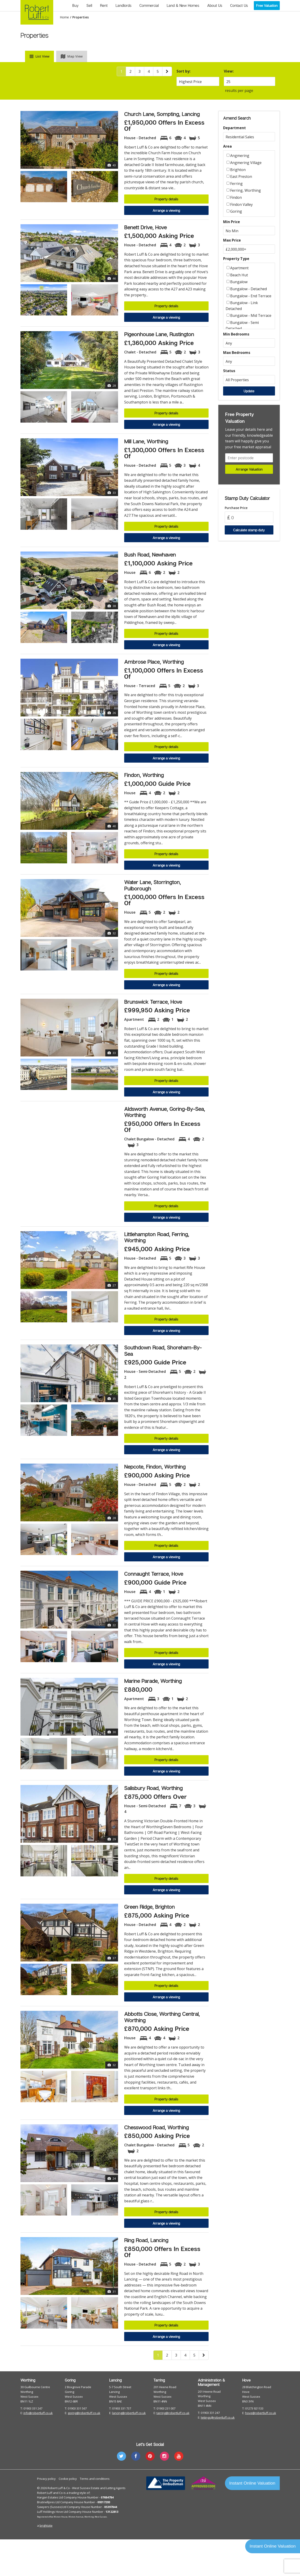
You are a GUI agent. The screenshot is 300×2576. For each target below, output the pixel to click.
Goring (234, 211)
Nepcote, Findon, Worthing (155, 1466)
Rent (104, 5)
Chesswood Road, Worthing (156, 2127)
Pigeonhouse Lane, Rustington (159, 334)
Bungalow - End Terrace (249, 295)
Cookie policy (68, 2479)
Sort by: (183, 71)
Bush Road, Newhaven (150, 554)
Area (227, 146)
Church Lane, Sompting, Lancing (162, 114)
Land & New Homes (183, 5)
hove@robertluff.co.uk (260, 2413)
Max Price (232, 240)
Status (229, 370)
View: (229, 71)
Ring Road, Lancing (146, 2240)
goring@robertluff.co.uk (84, 2413)
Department (234, 127)
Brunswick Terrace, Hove (153, 1001)
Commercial (149, 5)
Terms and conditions (95, 2479)
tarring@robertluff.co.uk (172, 2413)
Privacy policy (46, 2479)
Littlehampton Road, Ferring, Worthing (156, 1237)
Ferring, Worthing (244, 190)
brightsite (46, 2525)
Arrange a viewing (166, 210)
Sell (89, 5)
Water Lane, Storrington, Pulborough (152, 885)
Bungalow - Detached (247, 288)
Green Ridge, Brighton (149, 1906)
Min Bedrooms (236, 334)
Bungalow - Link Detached (242, 305)
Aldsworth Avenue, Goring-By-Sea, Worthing (164, 1112)
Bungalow (237, 281)
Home (64, 17)
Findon (234, 197)
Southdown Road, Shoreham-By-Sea (163, 1350)
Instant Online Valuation (252, 2483)
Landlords (123, 5)
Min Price (231, 221)
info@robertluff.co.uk (38, 2413)
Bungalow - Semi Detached (242, 325)
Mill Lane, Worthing (146, 441)
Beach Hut (237, 274)
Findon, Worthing (144, 775)
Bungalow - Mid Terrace (249, 315)
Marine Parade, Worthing (153, 1681)
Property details (166, 199)
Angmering (238, 155)
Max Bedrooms (236, 352)
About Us (214, 5)
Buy (75, 5)
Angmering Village (244, 162)
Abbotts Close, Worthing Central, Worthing (162, 2017)
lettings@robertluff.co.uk (218, 2417)
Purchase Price (236, 508)
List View (39, 56)
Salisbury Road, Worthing (153, 1788)
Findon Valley (240, 204)
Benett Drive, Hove (145, 227)
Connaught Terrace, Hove (153, 1573)
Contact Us (239, 5)
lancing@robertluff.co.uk (129, 2413)
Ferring (235, 183)
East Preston (239, 176)
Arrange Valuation (249, 469)
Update (249, 391)
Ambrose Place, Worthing (154, 661)
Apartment (238, 267)
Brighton (236, 169)
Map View (72, 56)
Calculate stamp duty (249, 530)
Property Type (236, 258)
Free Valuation (266, 5)
